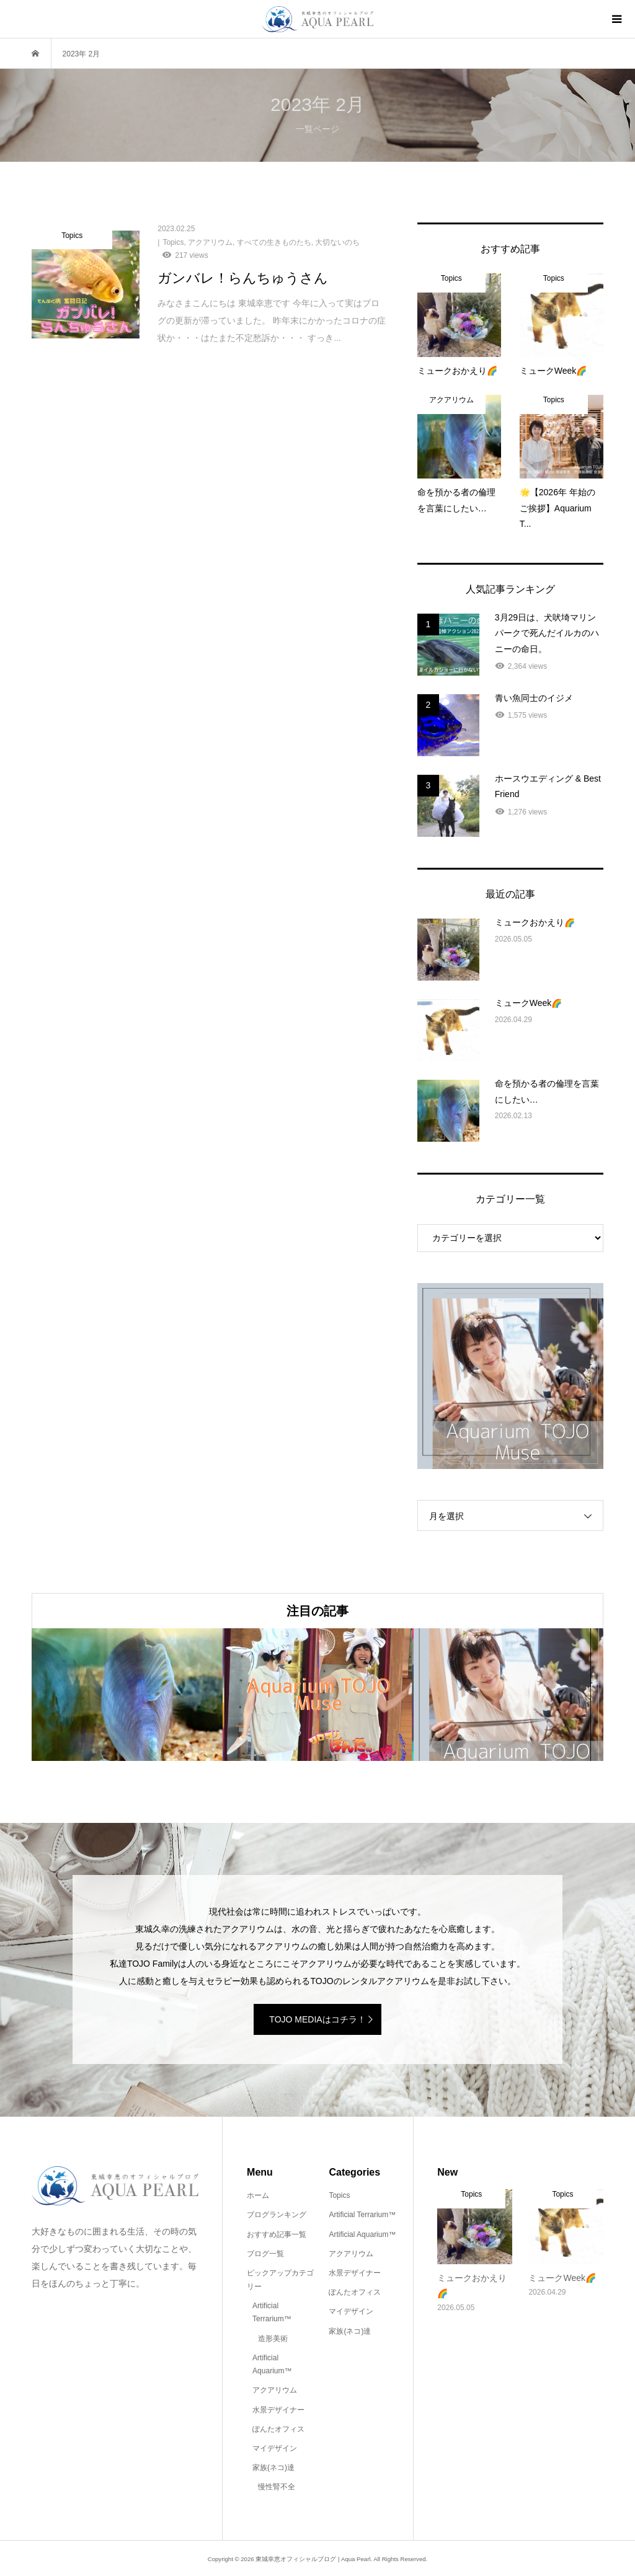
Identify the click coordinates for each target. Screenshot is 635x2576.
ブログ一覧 (265, 2253)
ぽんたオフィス (278, 2429)
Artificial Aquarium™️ (271, 2364)
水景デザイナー (278, 2410)
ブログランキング (276, 2214)
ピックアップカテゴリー (280, 2280)
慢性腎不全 (276, 2486)
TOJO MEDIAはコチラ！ (317, 2019)
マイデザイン (274, 2448)
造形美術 (273, 2338)
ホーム (258, 2195)
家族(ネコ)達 (273, 2467)
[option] (127, 1694)
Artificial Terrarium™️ (271, 2312)
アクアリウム (274, 2390)
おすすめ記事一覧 (276, 2234)
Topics (339, 2195)
